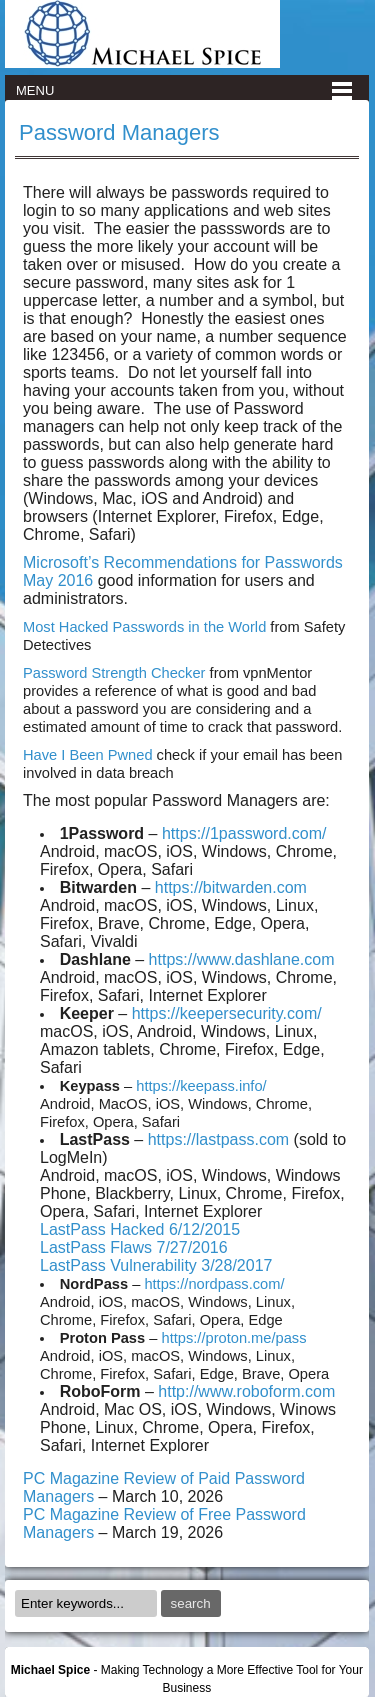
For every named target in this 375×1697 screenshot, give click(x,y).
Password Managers (119, 132)
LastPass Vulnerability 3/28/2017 (156, 1265)
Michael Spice (50, 1670)
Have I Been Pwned (88, 755)
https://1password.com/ (244, 833)
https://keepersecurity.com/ (227, 1013)
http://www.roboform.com (246, 1391)
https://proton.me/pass (233, 1338)
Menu (35, 90)
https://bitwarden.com (231, 887)
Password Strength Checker (114, 673)
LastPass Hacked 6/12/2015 (140, 1229)
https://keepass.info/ (201, 1086)
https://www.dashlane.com (242, 959)
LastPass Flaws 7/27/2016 (134, 1247)
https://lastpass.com (218, 1139)
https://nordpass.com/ (214, 1284)
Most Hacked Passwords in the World (144, 627)
